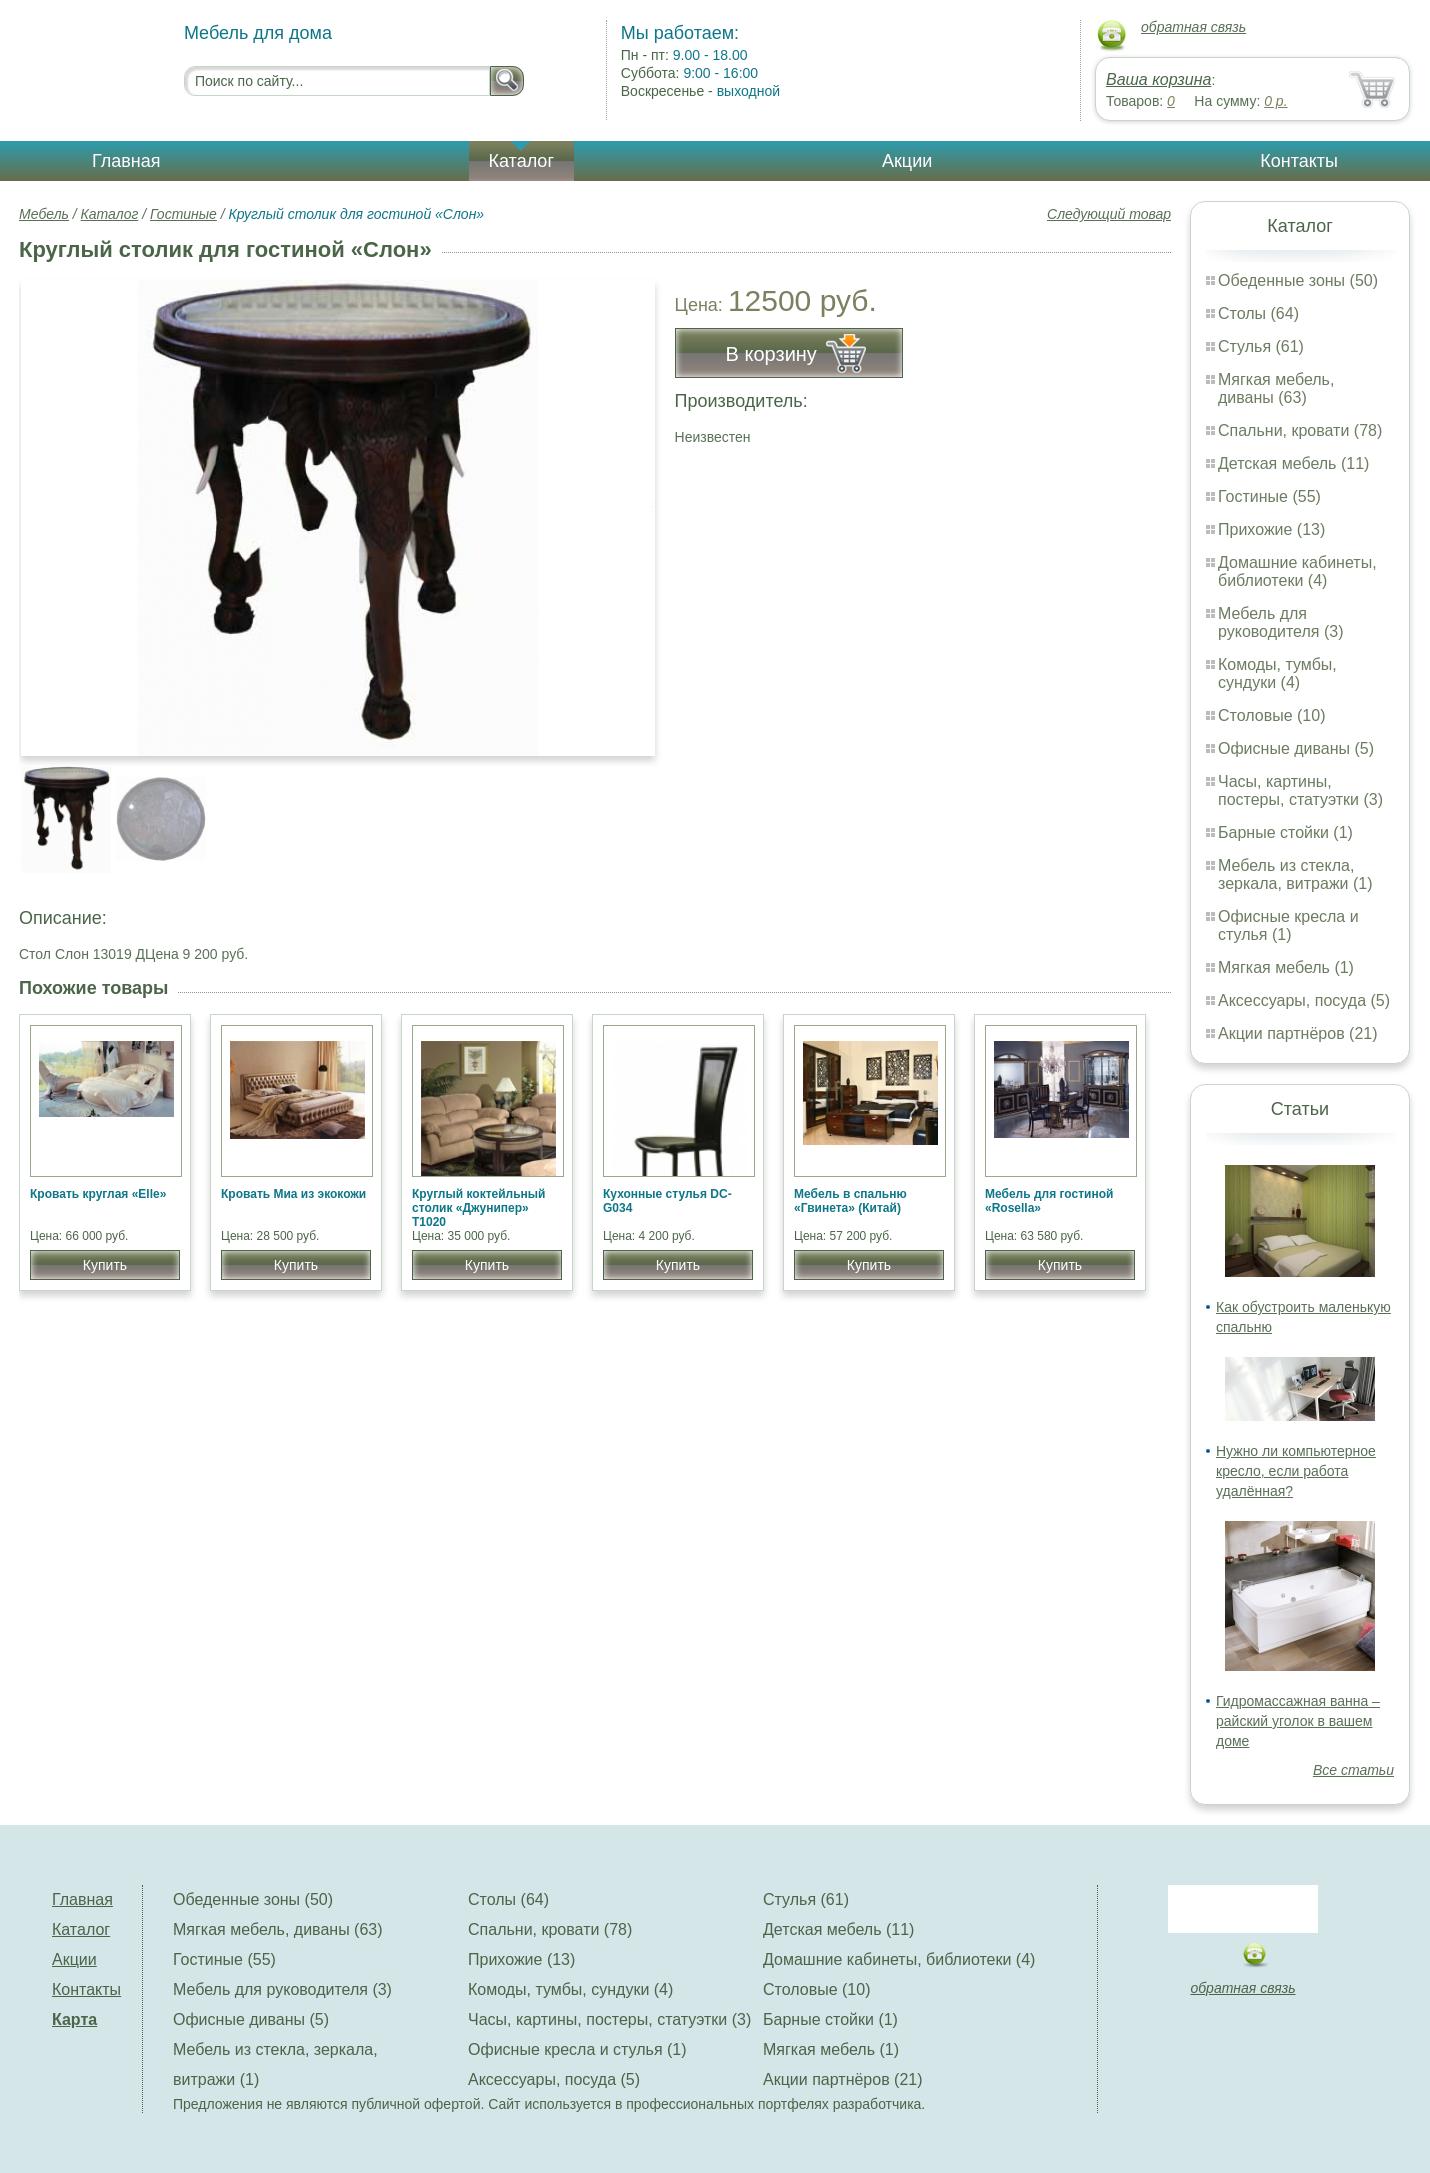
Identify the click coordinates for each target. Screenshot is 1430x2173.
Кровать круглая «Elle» (98, 1194)
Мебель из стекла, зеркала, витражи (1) (1295, 874)
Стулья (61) (1261, 346)
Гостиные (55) (1269, 496)
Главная (126, 161)
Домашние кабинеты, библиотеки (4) (1297, 571)
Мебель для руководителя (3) (1280, 622)
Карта (74, 2019)
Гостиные (183, 214)
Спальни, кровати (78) (1300, 430)
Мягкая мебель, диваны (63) (1276, 388)
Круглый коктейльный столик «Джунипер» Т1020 (478, 1208)
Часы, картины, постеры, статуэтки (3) (1300, 790)
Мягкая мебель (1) (1286, 967)
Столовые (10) (1271, 715)
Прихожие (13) (1271, 529)
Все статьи (1353, 1770)
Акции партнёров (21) (1298, 1033)
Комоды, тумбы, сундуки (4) (1277, 673)
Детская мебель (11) (1293, 463)
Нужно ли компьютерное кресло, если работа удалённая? (1296, 1471)
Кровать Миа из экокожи (293, 1194)
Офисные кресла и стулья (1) (1288, 925)
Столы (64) (1258, 313)
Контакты (1299, 161)
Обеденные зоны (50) (1298, 280)
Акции (907, 161)
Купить (105, 1265)
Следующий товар (1109, 214)
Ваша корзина (1158, 79)
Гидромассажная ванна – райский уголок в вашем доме (1298, 1721)
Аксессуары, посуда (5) (1304, 1000)
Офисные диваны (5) (1296, 748)
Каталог (521, 161)
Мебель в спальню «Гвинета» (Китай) (850, 1201)
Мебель (44, 214)
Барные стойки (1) (1285, 832)
